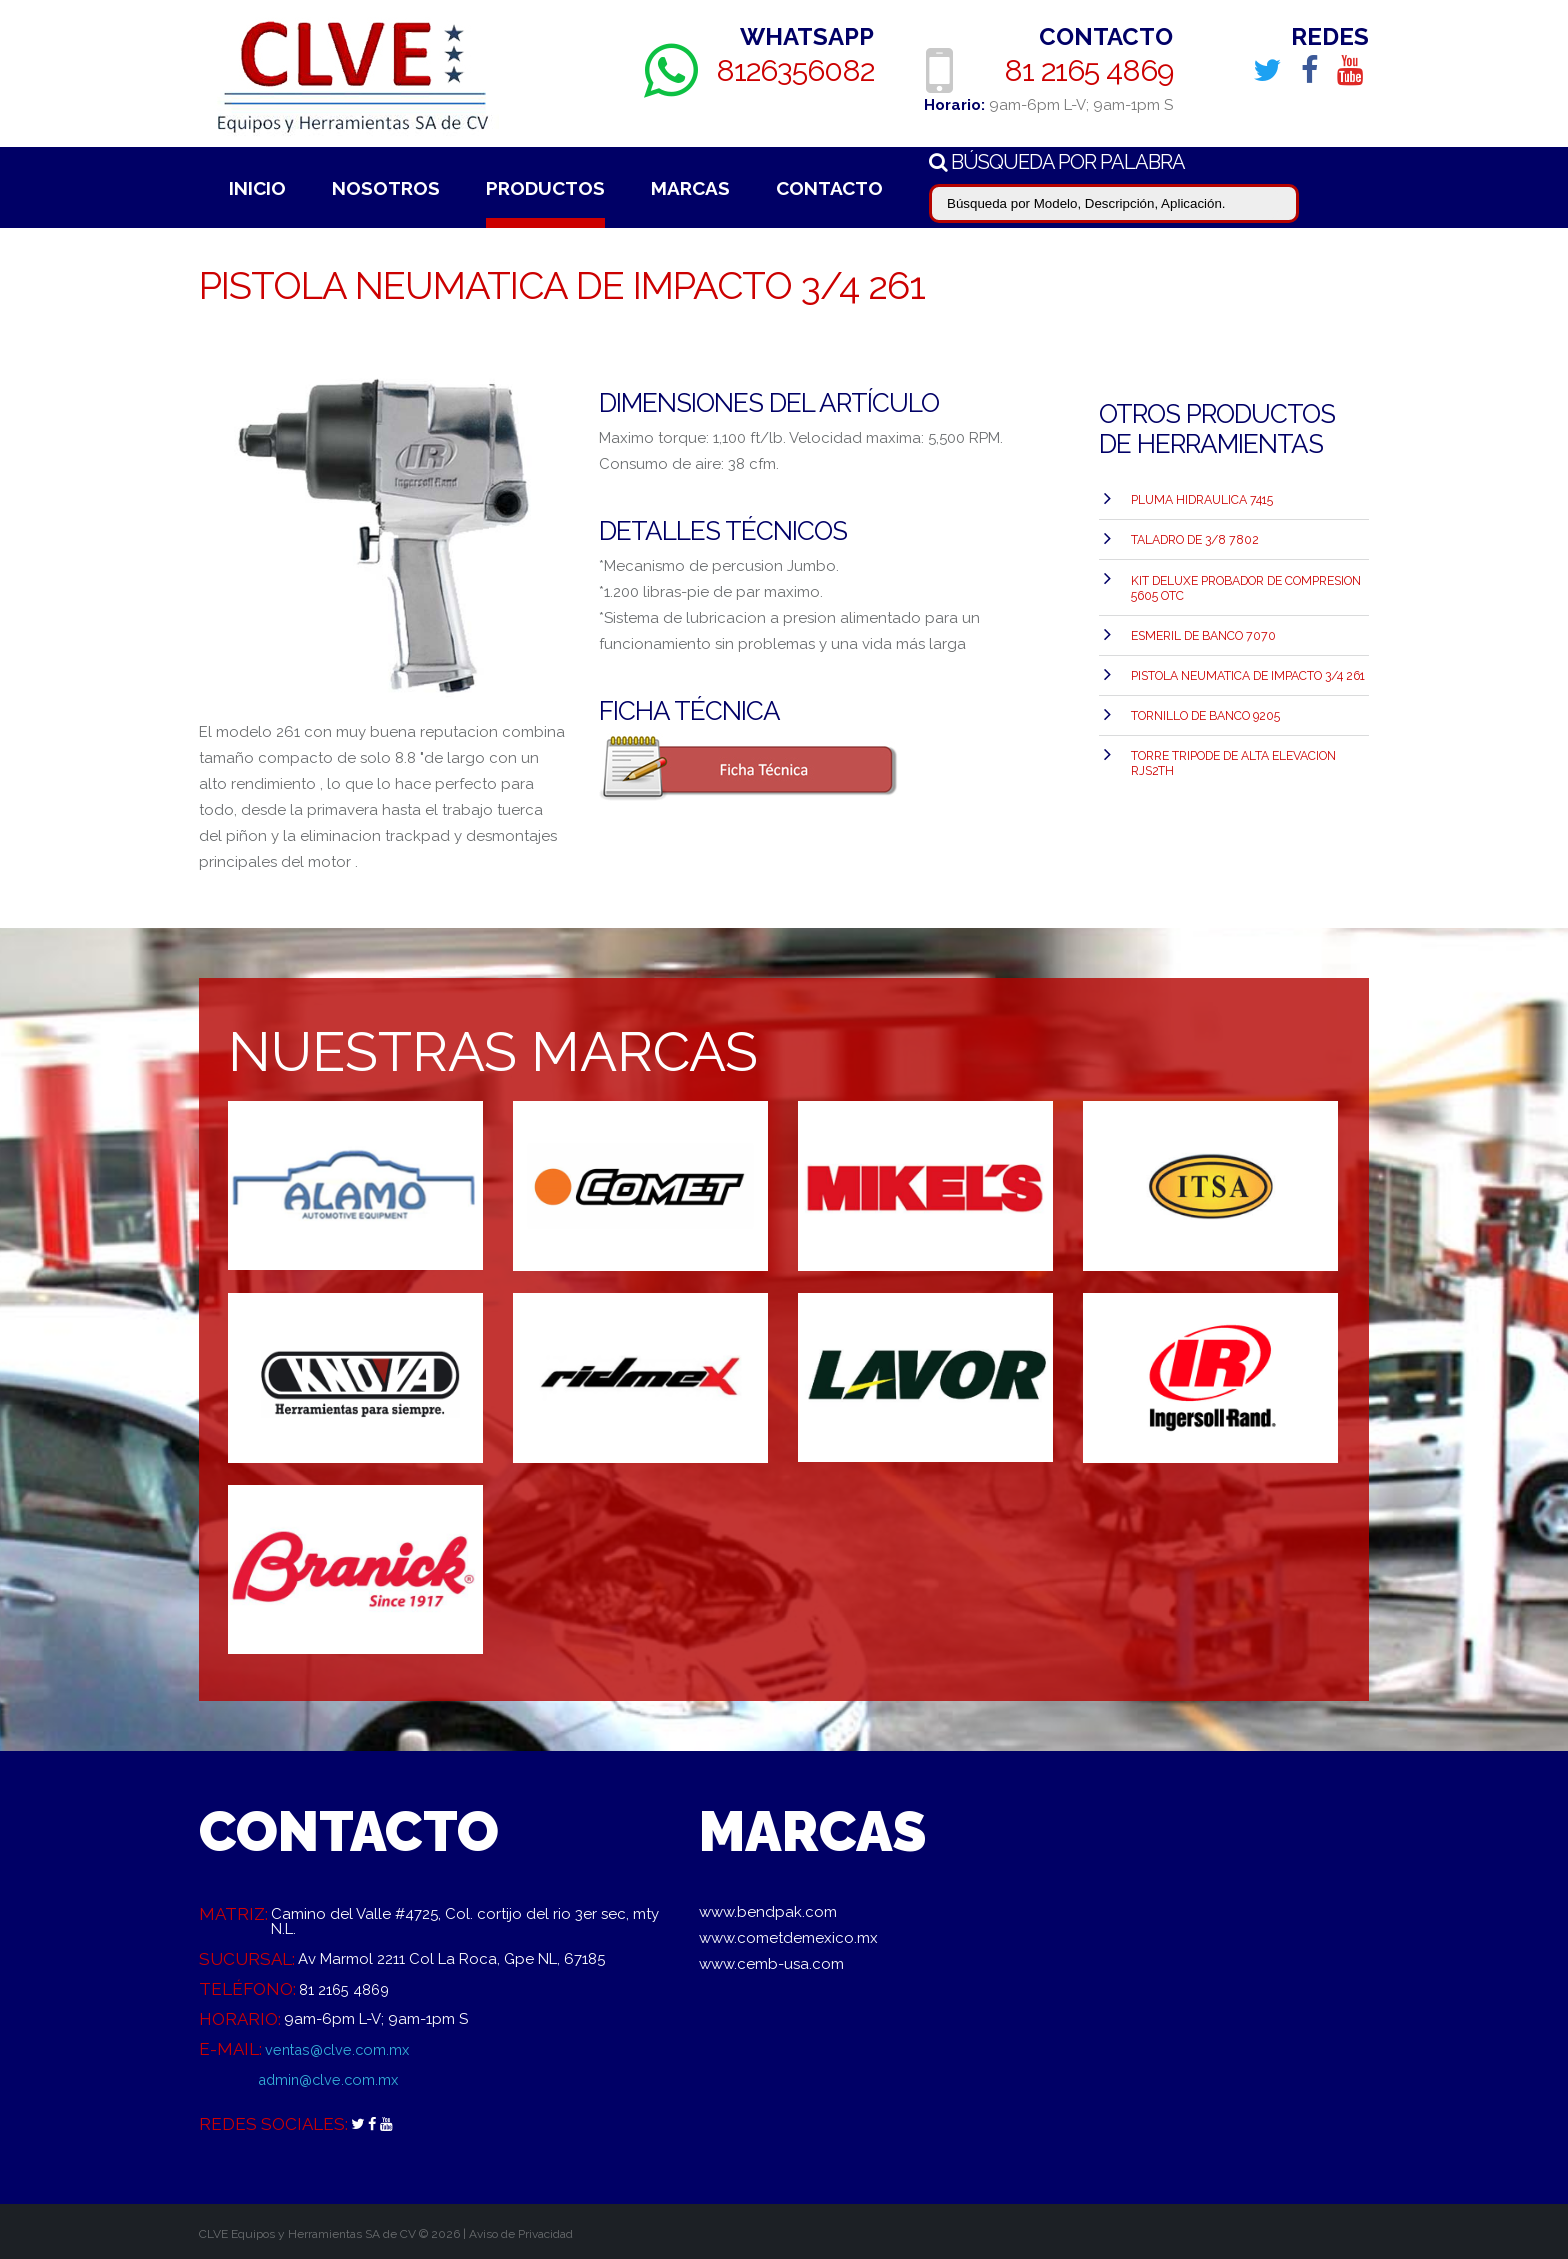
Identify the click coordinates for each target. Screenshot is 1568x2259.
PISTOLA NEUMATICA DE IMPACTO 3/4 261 (1247, 665)
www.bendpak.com (768, 1912)
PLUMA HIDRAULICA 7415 (1200, 498)
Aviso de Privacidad (521, 2234)
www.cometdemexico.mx (788, 1938)
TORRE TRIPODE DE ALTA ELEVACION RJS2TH (1232, 748)
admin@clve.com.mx (331, 2079)
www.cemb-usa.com (771, 1964)
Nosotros (386, 188)
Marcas (690, 188)
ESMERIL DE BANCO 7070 (1201, 627)
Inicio (257, 188)
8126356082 (795, 69)
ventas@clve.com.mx (339, 2049)
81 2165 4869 (1088, 69)
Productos (545, 188)
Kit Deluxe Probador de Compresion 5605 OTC (1245, 581)
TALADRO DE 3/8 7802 (1192, 536)
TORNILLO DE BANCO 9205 (1204, 703)
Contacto (829, 188)
